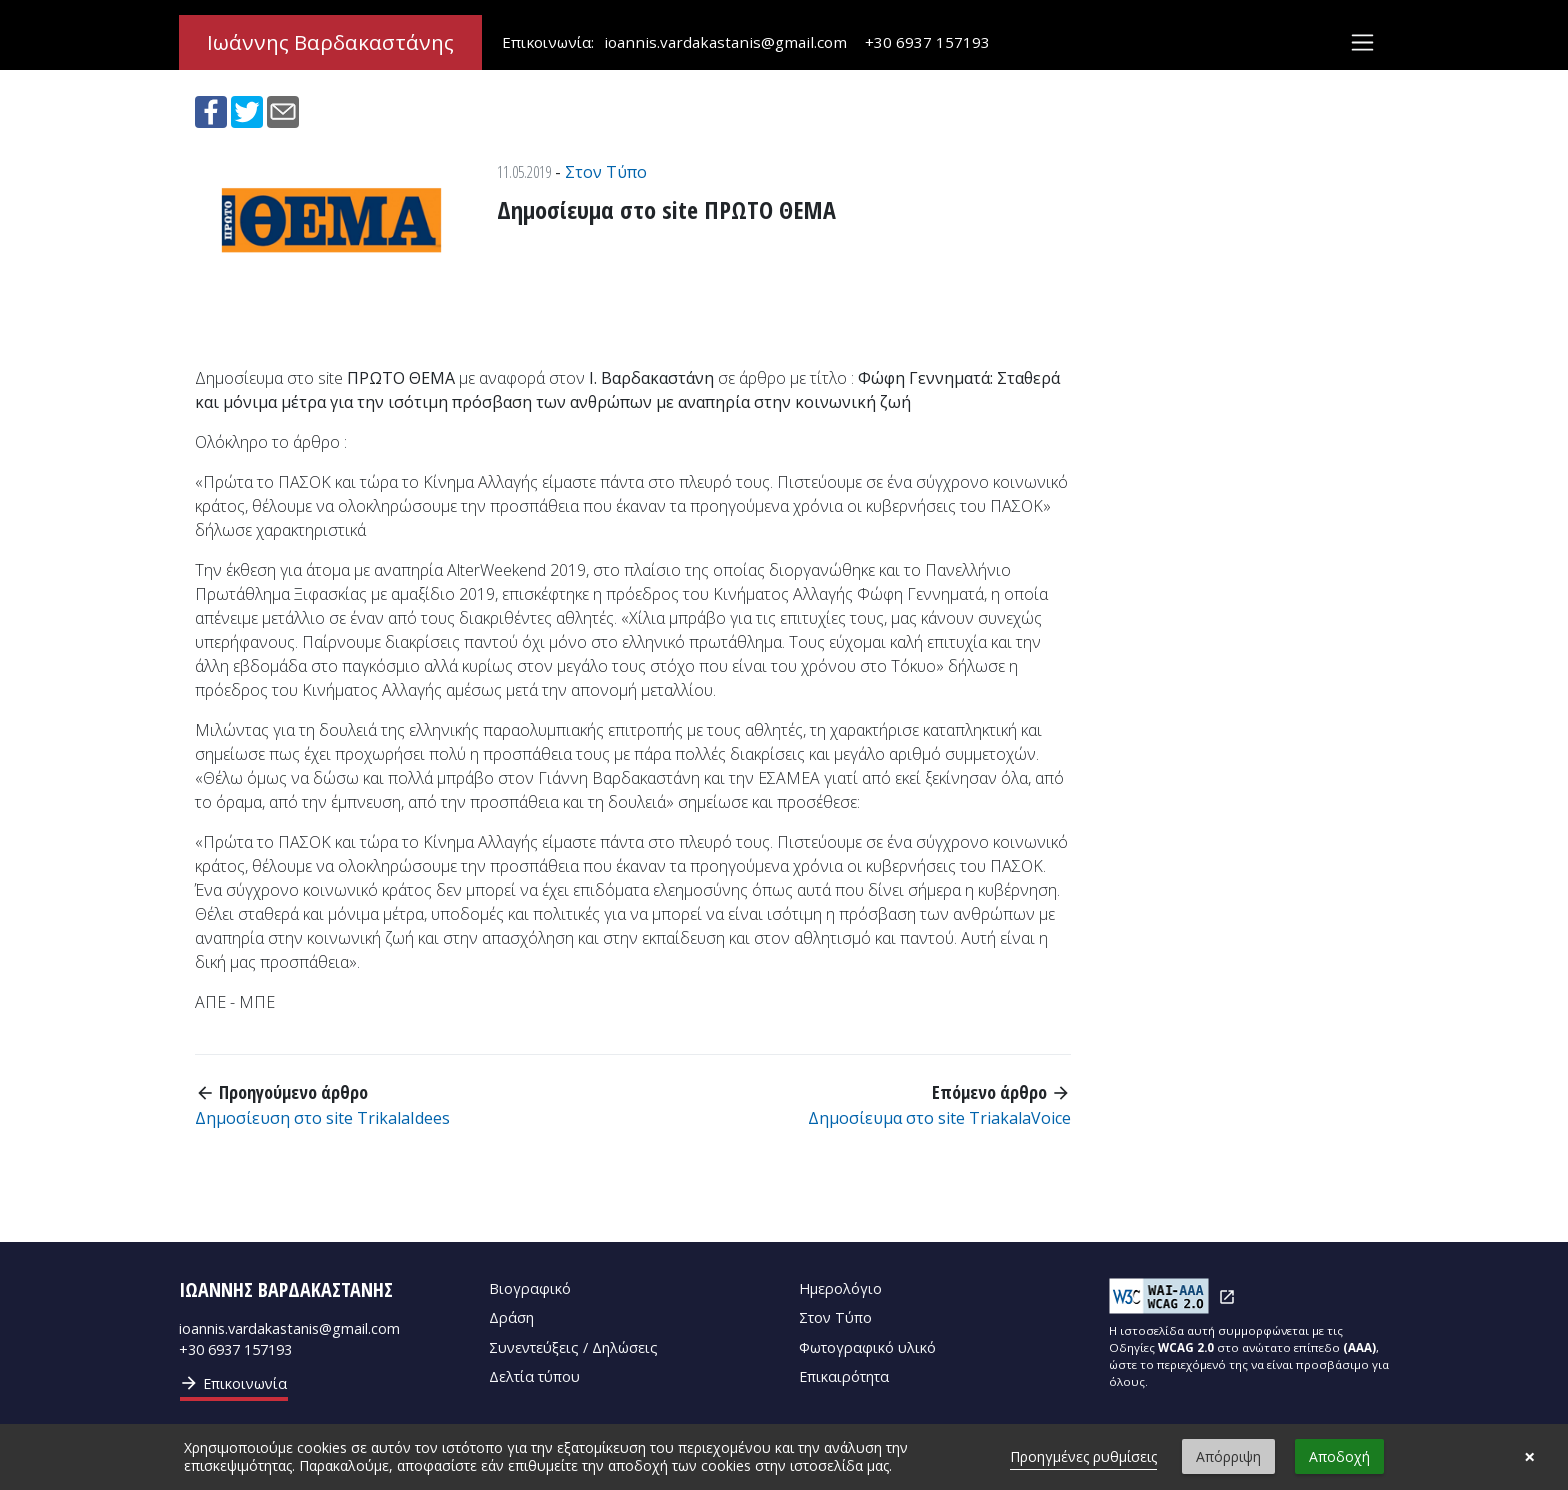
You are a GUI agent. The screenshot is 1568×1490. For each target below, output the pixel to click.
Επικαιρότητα (844, 1376)
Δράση (511, 1317)
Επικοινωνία (233, 1383)
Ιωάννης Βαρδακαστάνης (330, 43)
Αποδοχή (1339, 1456)
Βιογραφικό (530, 1288)
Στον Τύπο (606, 172)
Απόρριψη (1228, 1456)
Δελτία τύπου (534, 1376)
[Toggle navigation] (1362, 43)
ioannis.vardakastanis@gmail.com (725, 43)
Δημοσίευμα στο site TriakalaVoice (939, 1118)
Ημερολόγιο (840, 1288)
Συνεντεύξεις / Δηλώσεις (573, 1347)
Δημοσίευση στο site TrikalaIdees (322, 1118)
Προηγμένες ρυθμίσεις (1083, 1456)
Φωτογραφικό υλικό (867, 1347)
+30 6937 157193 (927, 43)
